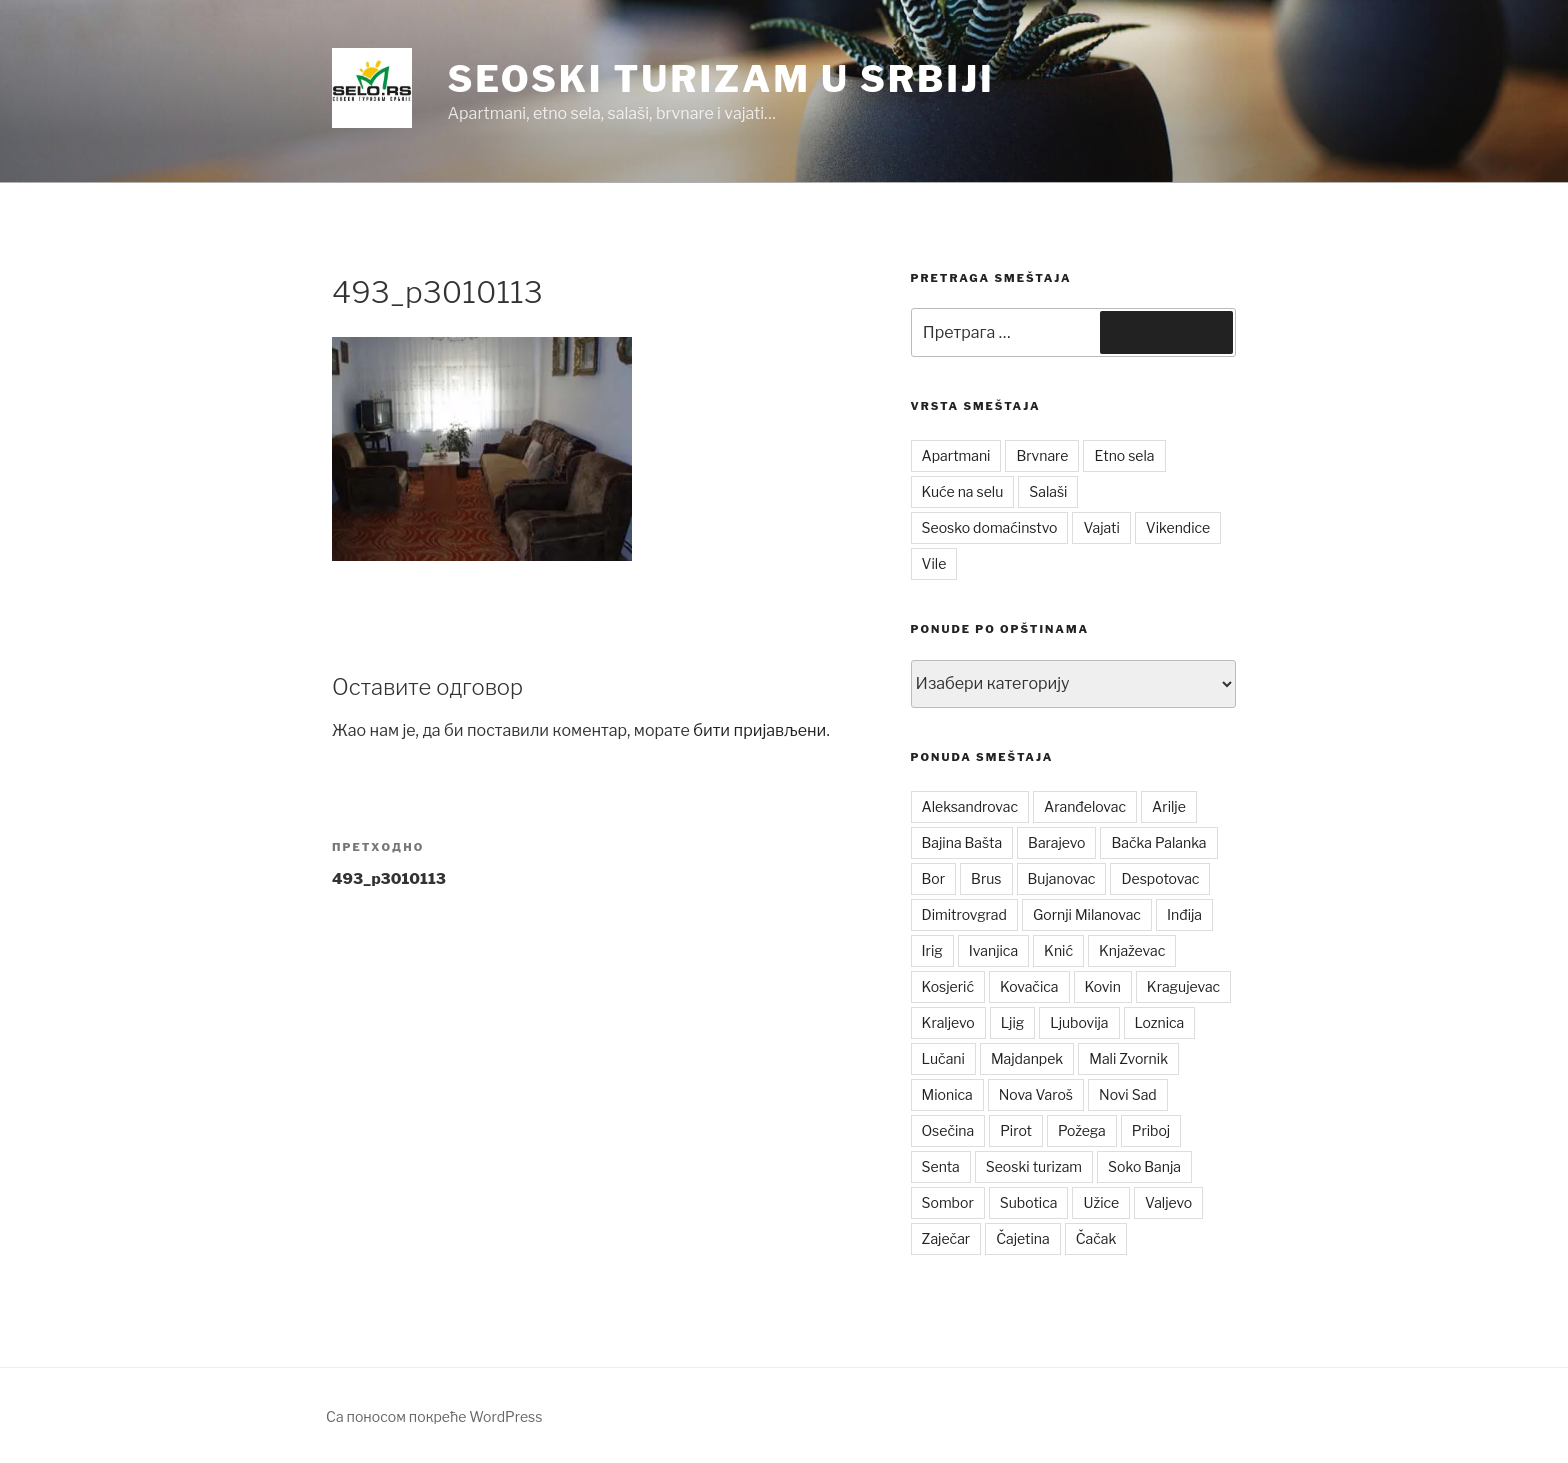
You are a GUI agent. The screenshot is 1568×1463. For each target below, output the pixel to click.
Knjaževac (1132, 950)
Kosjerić (948, 986)
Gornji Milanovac (1087, 914)
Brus (986, 878)
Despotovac (1160, 878)
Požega (1082, 1130)
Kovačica (1029, 986)
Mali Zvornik (1128, 1058)
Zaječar (946, 1238)
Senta (941, 1166)
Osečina (948, 1130)
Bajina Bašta (962, 842)
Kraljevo (948, 1022)
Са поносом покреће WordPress (434, 1416)
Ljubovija (1079, 1022)
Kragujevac (1183, 986)
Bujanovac (1062, 878)
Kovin (1103, 986)
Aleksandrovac (970, 806)
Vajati (1101, 527)
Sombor (948, 1202)
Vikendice (1178, 527)
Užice (1101, 1202)
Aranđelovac (1085, 806)
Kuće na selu (963, 491)
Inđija (1184, 914)
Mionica (947, 1094)
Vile (934, 563)
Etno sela (1124, 455)
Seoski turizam (1034, 1166)
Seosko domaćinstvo (990, 527)
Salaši (1048, 491)
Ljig (1013, 1022)
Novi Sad (1128, 1094)
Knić (1058, 950)
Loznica (1160, 1022)
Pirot (1016, 1130)
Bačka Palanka (1158, 842)
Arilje (1169, 806)
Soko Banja (1144, 1166)
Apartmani (956, 455)
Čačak (1096, 1238)
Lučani (943, 1058)
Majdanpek (1027, 1058)
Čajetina (1023, 1238)
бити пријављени (759, 730)
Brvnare (1042, 455)
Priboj (1151, 1130)
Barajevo (1056, 842)
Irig (932, 950)
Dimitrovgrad (964, 914)
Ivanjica (993, 950)
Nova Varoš (1036, 1094)
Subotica (1029, 1202)
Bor (934, 878)
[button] (372, 88)
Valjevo (1168, 1202)
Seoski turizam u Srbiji (720, 79)
